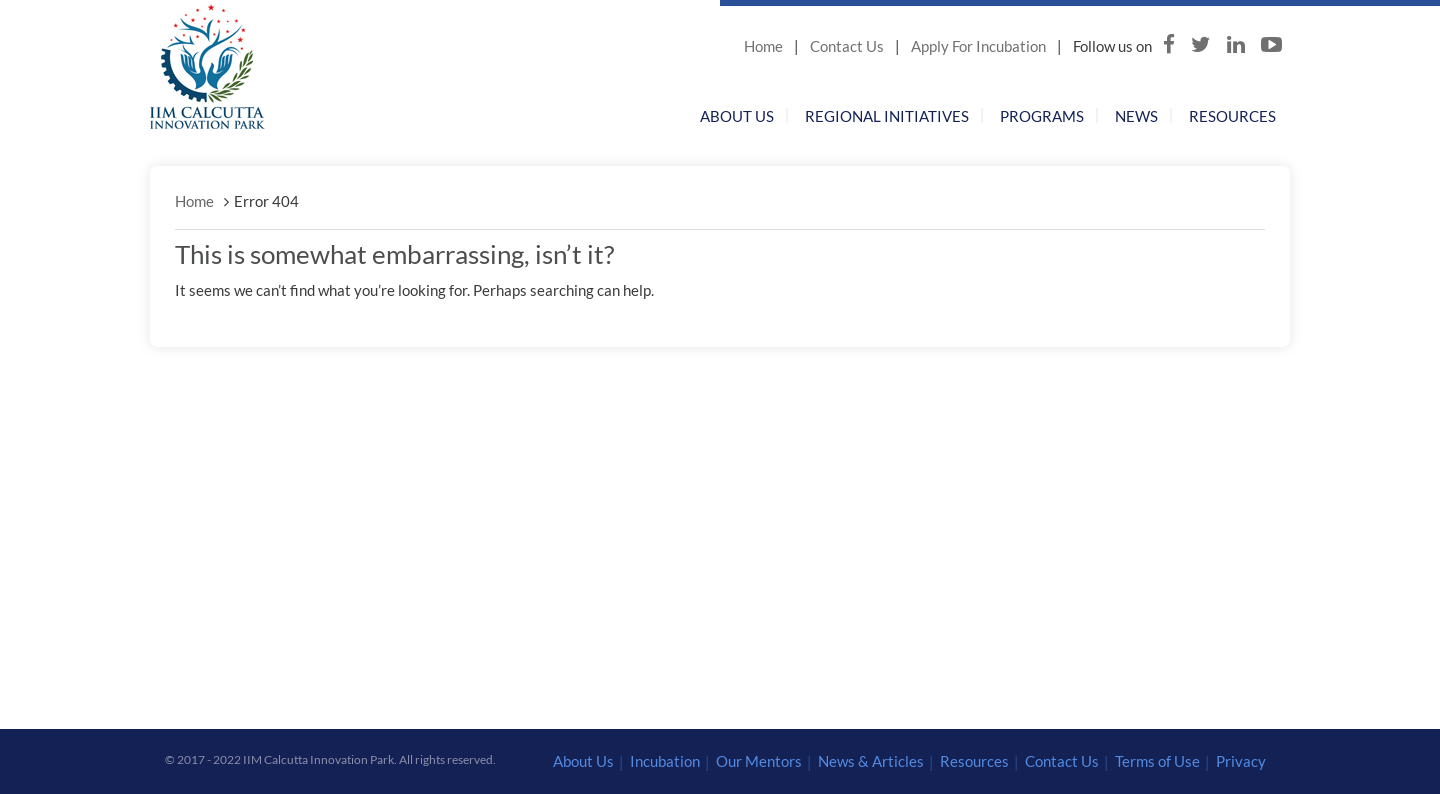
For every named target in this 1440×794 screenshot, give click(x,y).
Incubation (665, 761)
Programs (1042, 116)
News (1136, 116)
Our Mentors (759, 761)
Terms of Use (1157, 761)
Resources (1232, 116)
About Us (737, 116)
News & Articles (871, 761)
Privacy (1241, 761)
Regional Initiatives (887, 116)
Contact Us (847, 46)
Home (763, 46)
